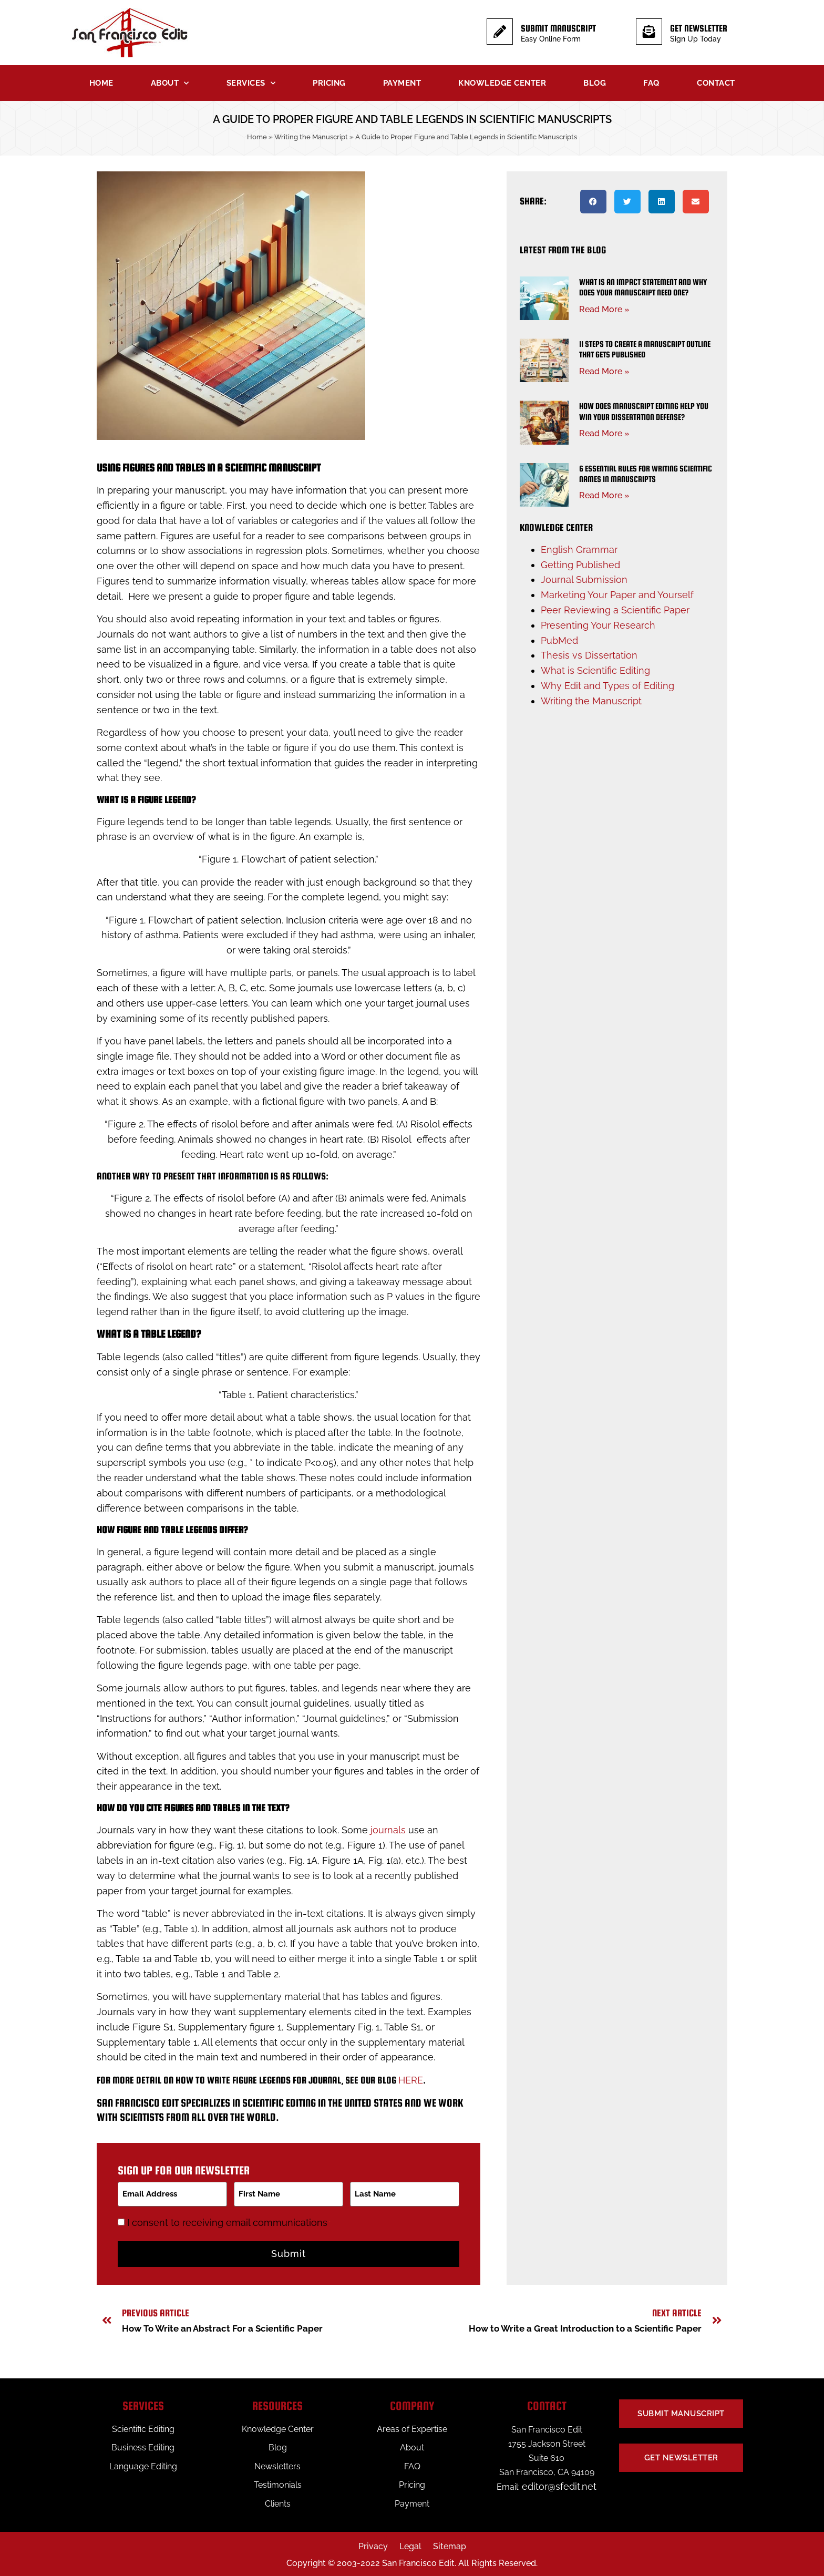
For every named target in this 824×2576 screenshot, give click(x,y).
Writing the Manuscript (311, 137)
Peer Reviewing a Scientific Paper (615, 609)
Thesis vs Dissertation (589, 655)
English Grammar (579, 549)
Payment (402, 83)
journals (388, 1829)
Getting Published (580, 564)
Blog (594, 83)
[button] (593, 201)
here (410, 2080)
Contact (716, 83)
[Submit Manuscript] (500, 31)
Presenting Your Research (598, 625)
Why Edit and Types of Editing (607, 685)
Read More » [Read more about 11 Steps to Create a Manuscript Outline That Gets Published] (604, 371)
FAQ (651, 83)
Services (251, 83)
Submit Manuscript (558, 28)
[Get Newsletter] (649, 31)
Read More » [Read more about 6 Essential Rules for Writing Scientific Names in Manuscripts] (604, 495)
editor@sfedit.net (559, 2483)
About (170, 83)
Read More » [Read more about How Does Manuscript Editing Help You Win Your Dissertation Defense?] (604, 433)
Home (101, 83)
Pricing (329, 83)
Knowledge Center (502, 83)
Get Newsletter (698, 28)
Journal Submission (584, 579)
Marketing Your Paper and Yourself (617, 594)
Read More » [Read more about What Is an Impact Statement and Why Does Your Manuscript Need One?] (604, 309)
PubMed (559, 640)
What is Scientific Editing (595, 670)
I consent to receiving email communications (229, 2219)
